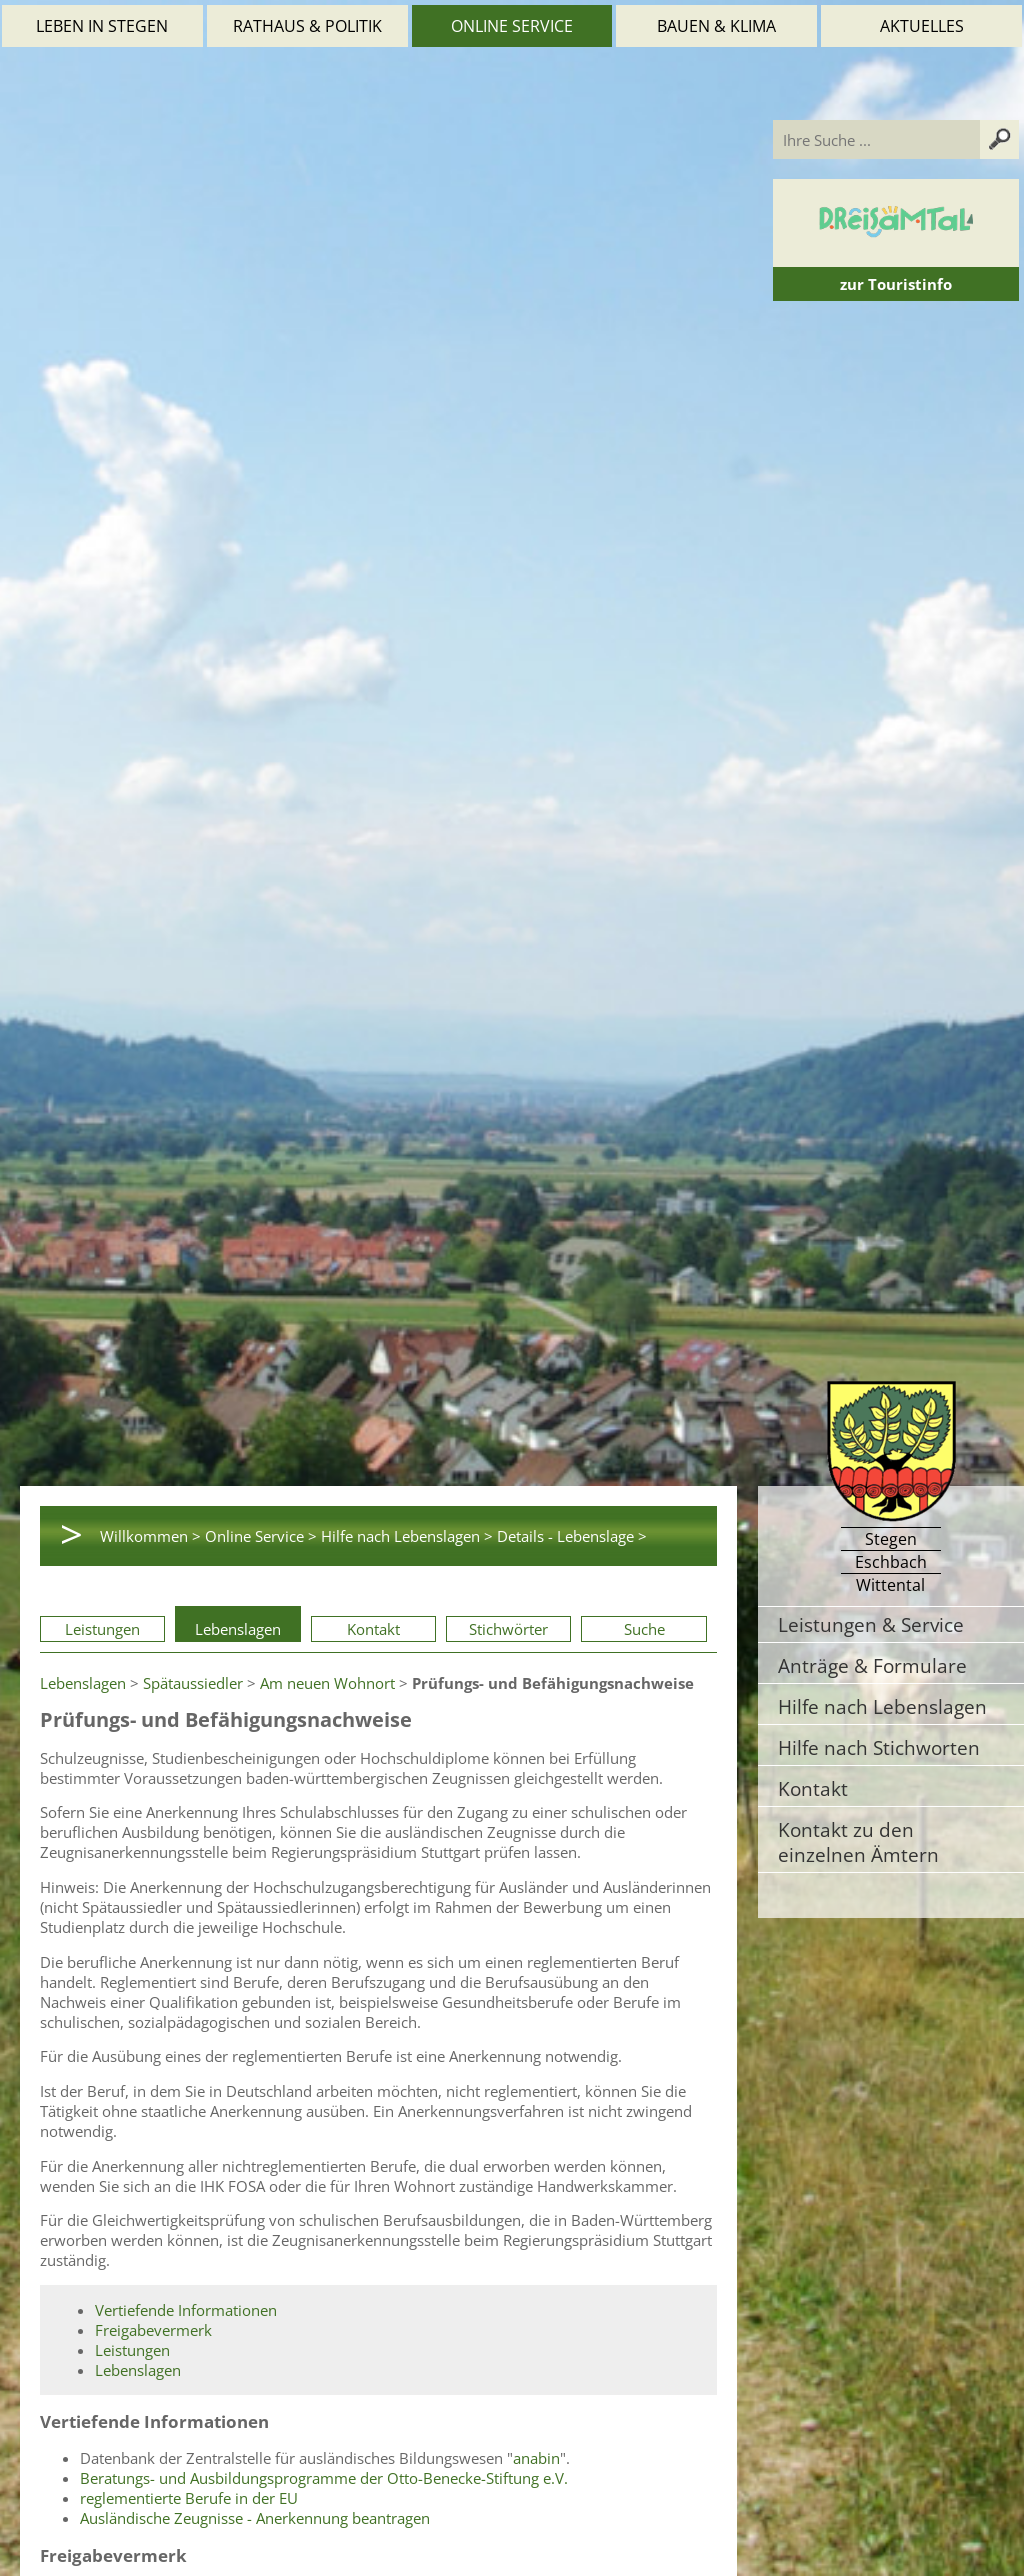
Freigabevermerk (153, 2330)
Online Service (512, 26)
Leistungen (102, 1629)
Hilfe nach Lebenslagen (882, 1706)
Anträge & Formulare (872, 1665)
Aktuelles (922, 26)
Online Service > (261, 1536)
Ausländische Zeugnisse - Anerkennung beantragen (255, 2518)
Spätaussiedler (193, 1683)
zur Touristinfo (896, 284)
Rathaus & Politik (307, 26)
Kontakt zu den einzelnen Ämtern (858, 1842)
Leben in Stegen (102, 26)
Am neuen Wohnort (327, 1683)
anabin (536, 2458)
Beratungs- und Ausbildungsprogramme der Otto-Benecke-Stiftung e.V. (324, 2478)
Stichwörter (508, 1629)
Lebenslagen (238, 1629)
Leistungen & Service (871, 1624)
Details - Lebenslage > (572, 1536)
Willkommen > (150, 1536)
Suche (644, 1629)
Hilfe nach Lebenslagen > (407, 1536)
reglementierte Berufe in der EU (189, 2498)
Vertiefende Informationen (186, 2310)
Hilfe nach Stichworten (879, 1747)
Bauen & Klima (716, 26)
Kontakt (373, 1629)
